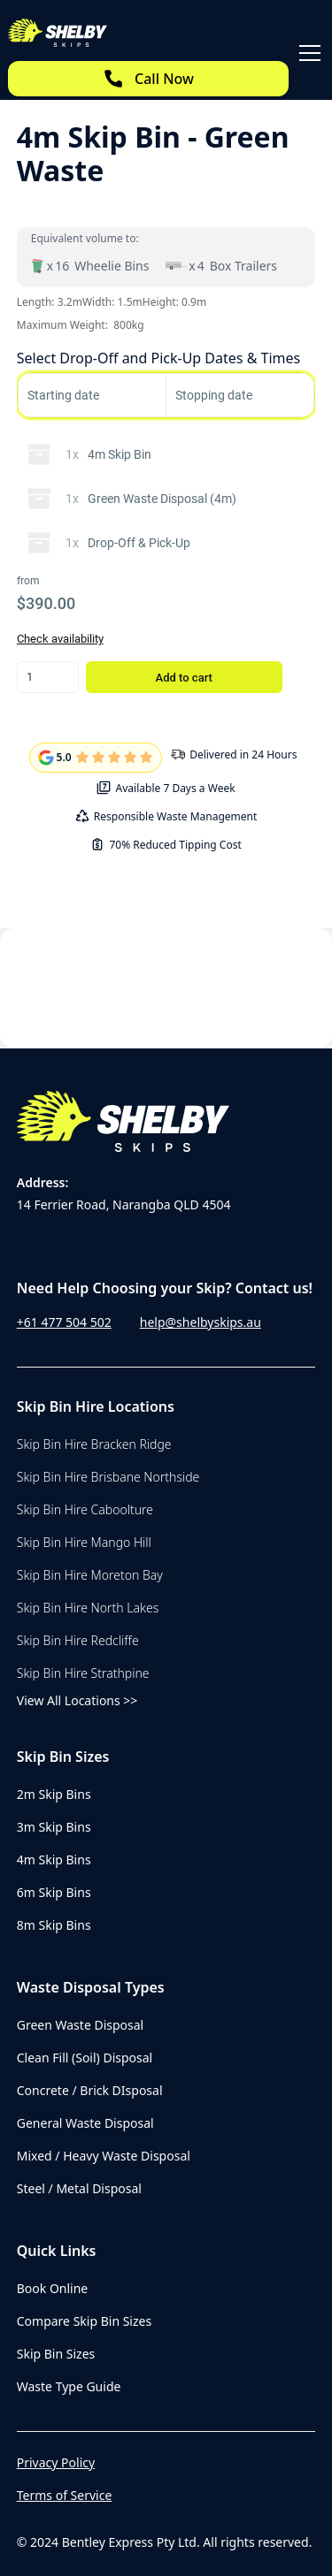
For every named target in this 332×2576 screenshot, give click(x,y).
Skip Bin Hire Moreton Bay (90, 1574)
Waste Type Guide (69, 2386)
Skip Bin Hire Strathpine (83, 1673)
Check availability (60, 639)
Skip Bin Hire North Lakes (87, 1607)
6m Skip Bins (54, 1892)
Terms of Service (64, 2495)
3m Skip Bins (54, 1826)
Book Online (53, 2288)
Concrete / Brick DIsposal (90, 2090)
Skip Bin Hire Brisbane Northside (108, 1476)
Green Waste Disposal (80, 2024)
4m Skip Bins (54, 1859)
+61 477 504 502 (64, 1322)
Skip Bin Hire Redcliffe (78, 1640)
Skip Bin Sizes (56, 2353)
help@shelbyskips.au (200, 1322)
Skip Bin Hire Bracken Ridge (94, 1444)
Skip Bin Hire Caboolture (85, 1509)
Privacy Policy (56, 2462)
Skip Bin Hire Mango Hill (84, 1542)
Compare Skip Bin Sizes (84, 2321)
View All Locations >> (77, 1700)
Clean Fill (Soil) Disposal (84, 2057)
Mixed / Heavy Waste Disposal (103, 2155)
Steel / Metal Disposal (79, 2188)
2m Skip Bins (54, 1794)
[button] (306, 53)
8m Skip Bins (54, 1925)
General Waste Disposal (85, 2123)
